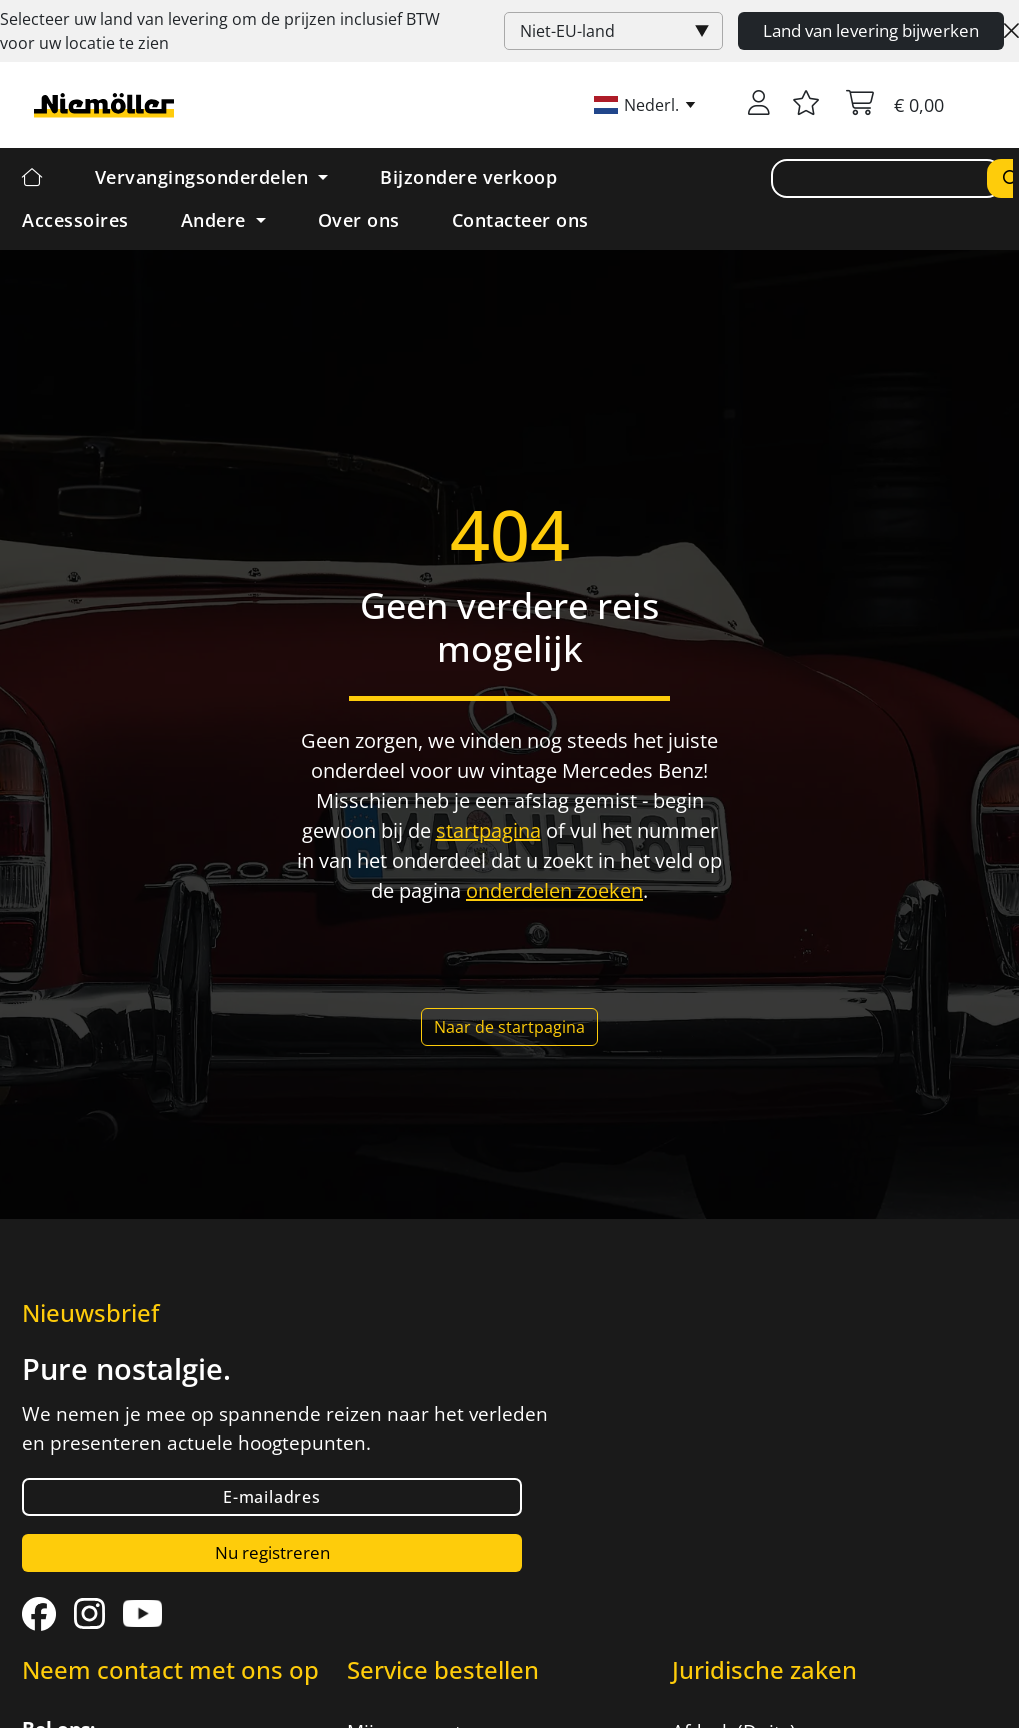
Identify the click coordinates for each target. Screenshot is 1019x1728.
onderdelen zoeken (554, 890)
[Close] (1011, 31)
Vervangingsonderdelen (204, 177)
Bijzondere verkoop (468, 177)
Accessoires (75, 220)
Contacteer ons (520, 220)
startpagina (488, 830)
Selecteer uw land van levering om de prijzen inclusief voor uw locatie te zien (220, 31)
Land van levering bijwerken (871, 30)
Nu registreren (272, 1552)
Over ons (359, 220)
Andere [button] (216, 220)
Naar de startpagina (509, 1027)
